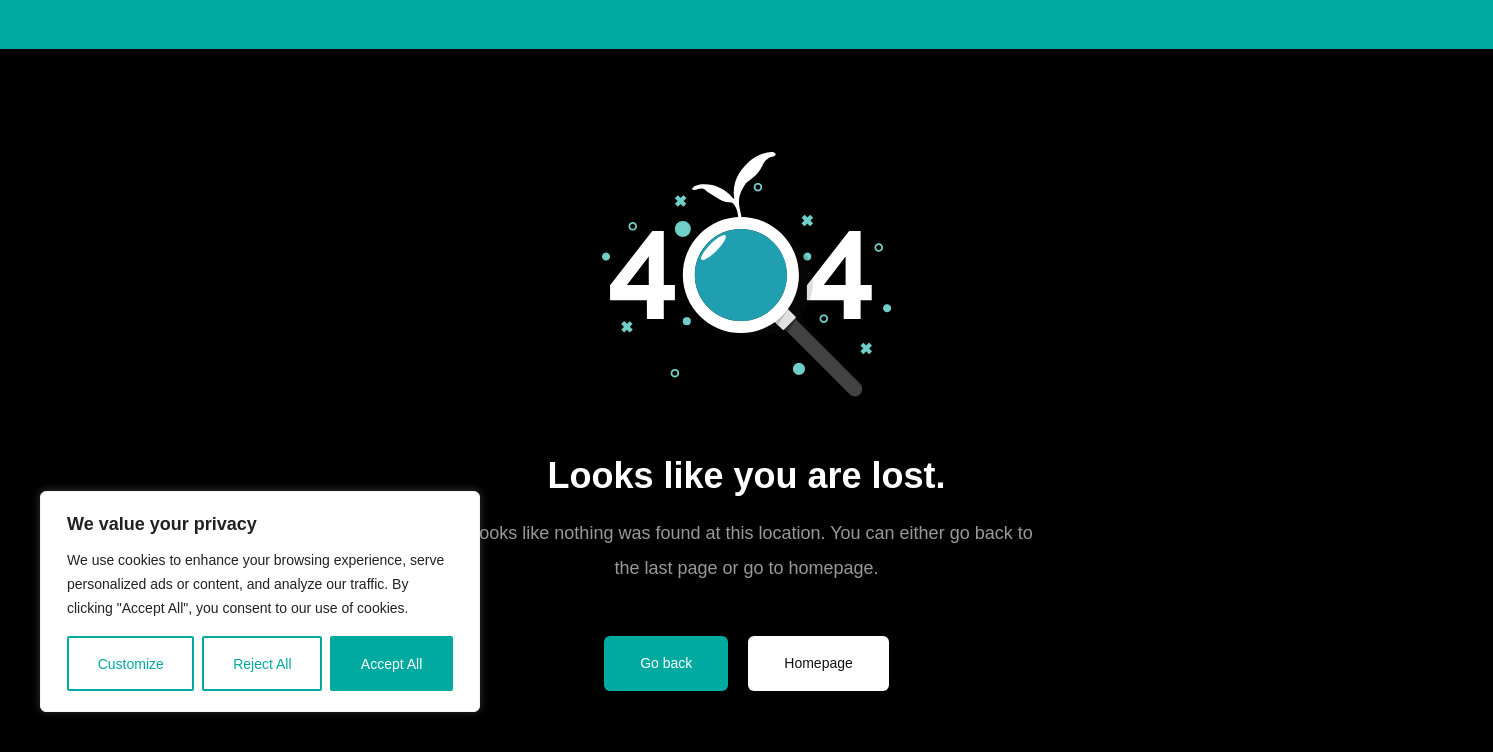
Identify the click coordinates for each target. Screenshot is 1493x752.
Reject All (262, 664)
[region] (260, 601)
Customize (131, 664)
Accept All (391, 664)
